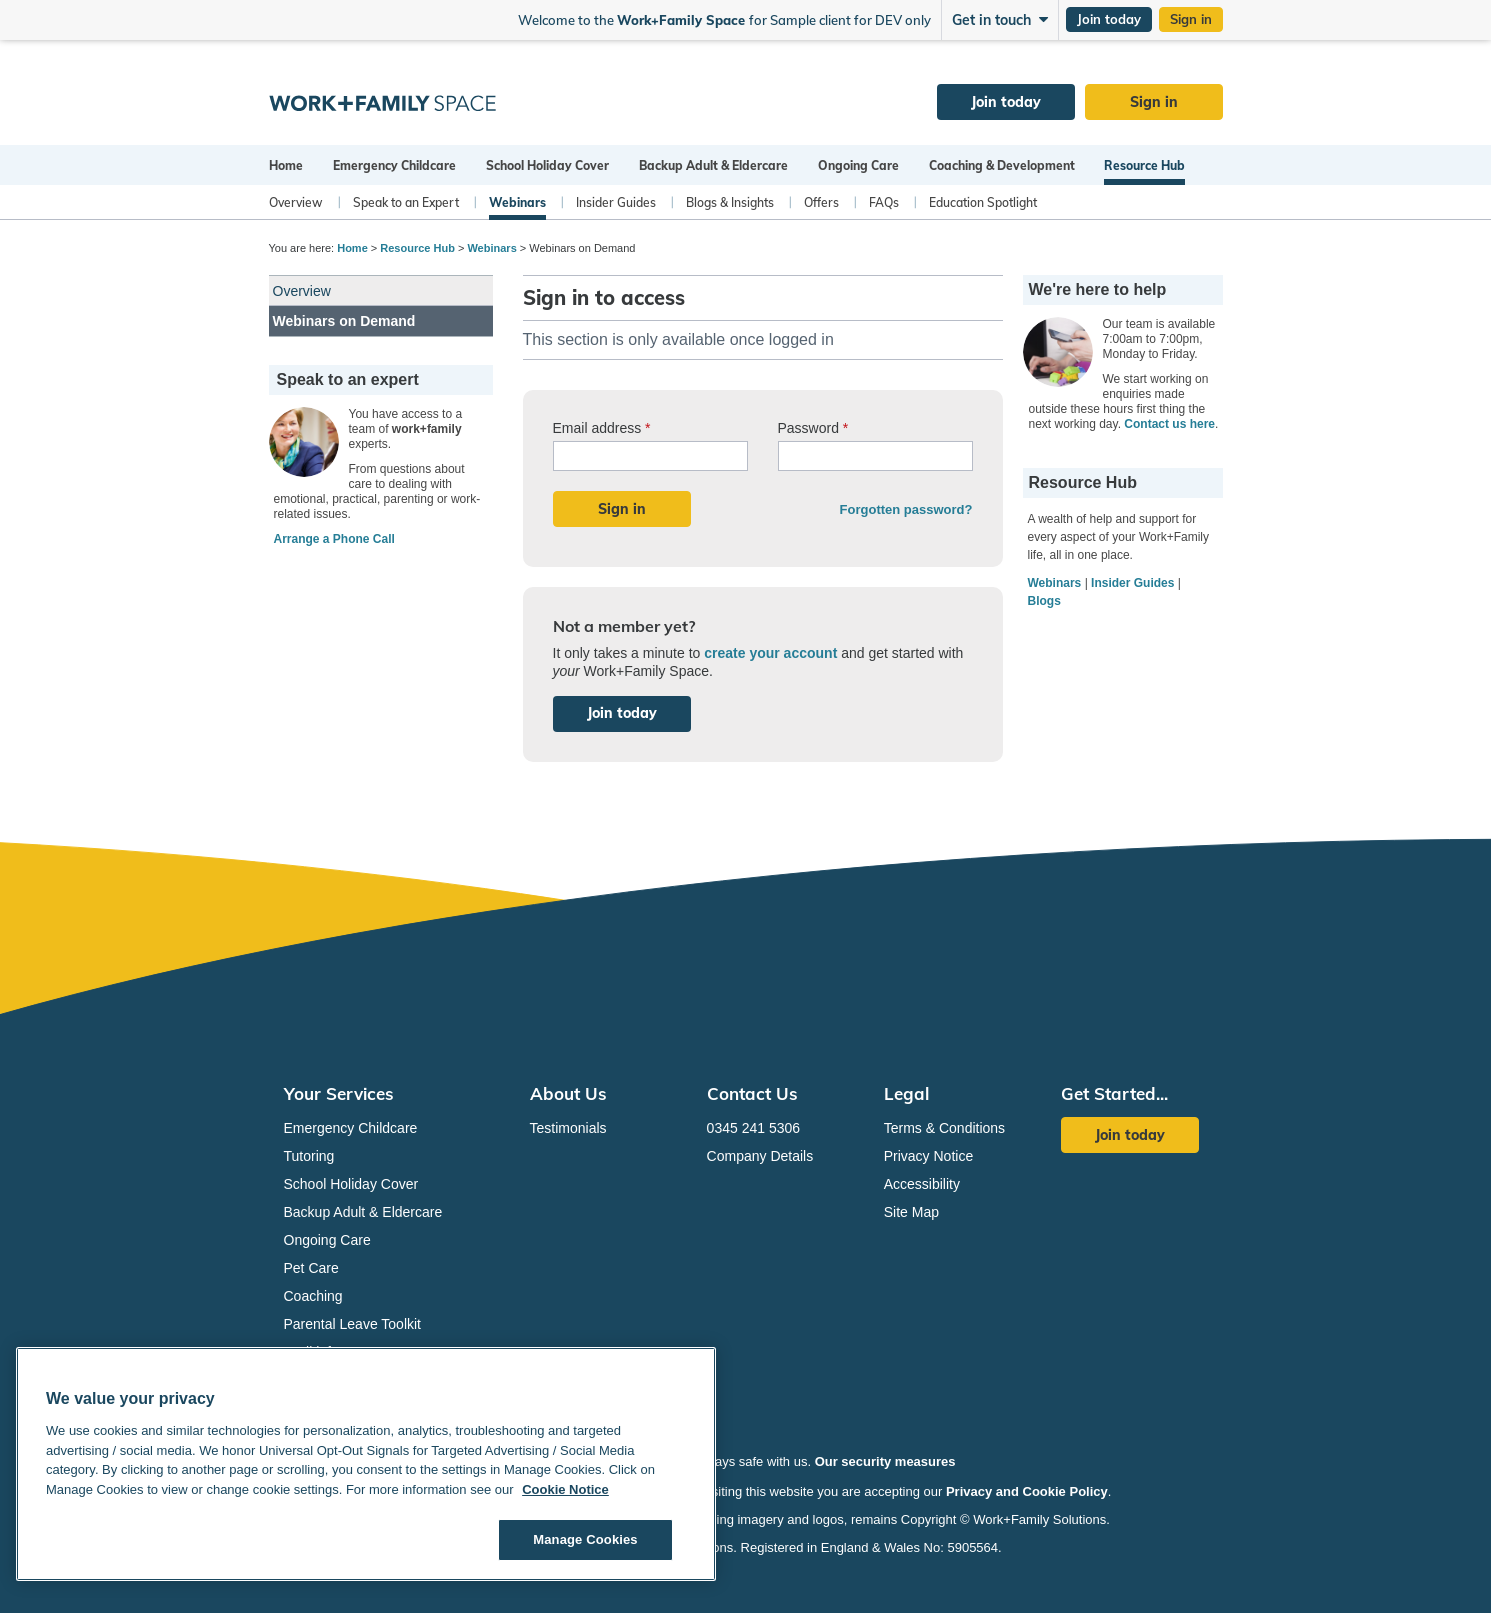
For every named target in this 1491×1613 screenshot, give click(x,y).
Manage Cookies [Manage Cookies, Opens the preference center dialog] (585, 1539)
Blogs (1044, 601)
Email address (602, 428)
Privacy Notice (928, 1156)
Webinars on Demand (344, 321)
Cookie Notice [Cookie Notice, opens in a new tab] (565, 1489)
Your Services (339, 1093)
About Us (568, 1093)
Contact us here (1169, 424)
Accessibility (922, 1184)
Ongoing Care (858, 165)
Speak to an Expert (406, 202)
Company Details (760, 1156)
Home (286, 165)
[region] (366, 1464)
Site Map (911, 1212)
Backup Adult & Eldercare (713, 165)
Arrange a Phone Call (334, 539)
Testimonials (568, 1128)
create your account (770, 653)
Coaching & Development (1002, 165)
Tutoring (309, 1156)
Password (813, 428)
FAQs (884, 202)
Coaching (313, 1296)
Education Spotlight (983, 202)
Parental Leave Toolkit (353, 1324)
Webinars (517, 202)
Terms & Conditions (944, 1128)
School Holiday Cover (547, 165)
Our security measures (885, 1461)
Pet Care (311, 1268)
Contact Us (752, 1093)
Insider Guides (616, 202)
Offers (821, 202)
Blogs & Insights (730, 202)
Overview (296, 202)
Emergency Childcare (394, 165)
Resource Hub (1144, 165)
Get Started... (1114, 1093)
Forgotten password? (906, 509)
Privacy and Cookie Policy (1027, 1491)
